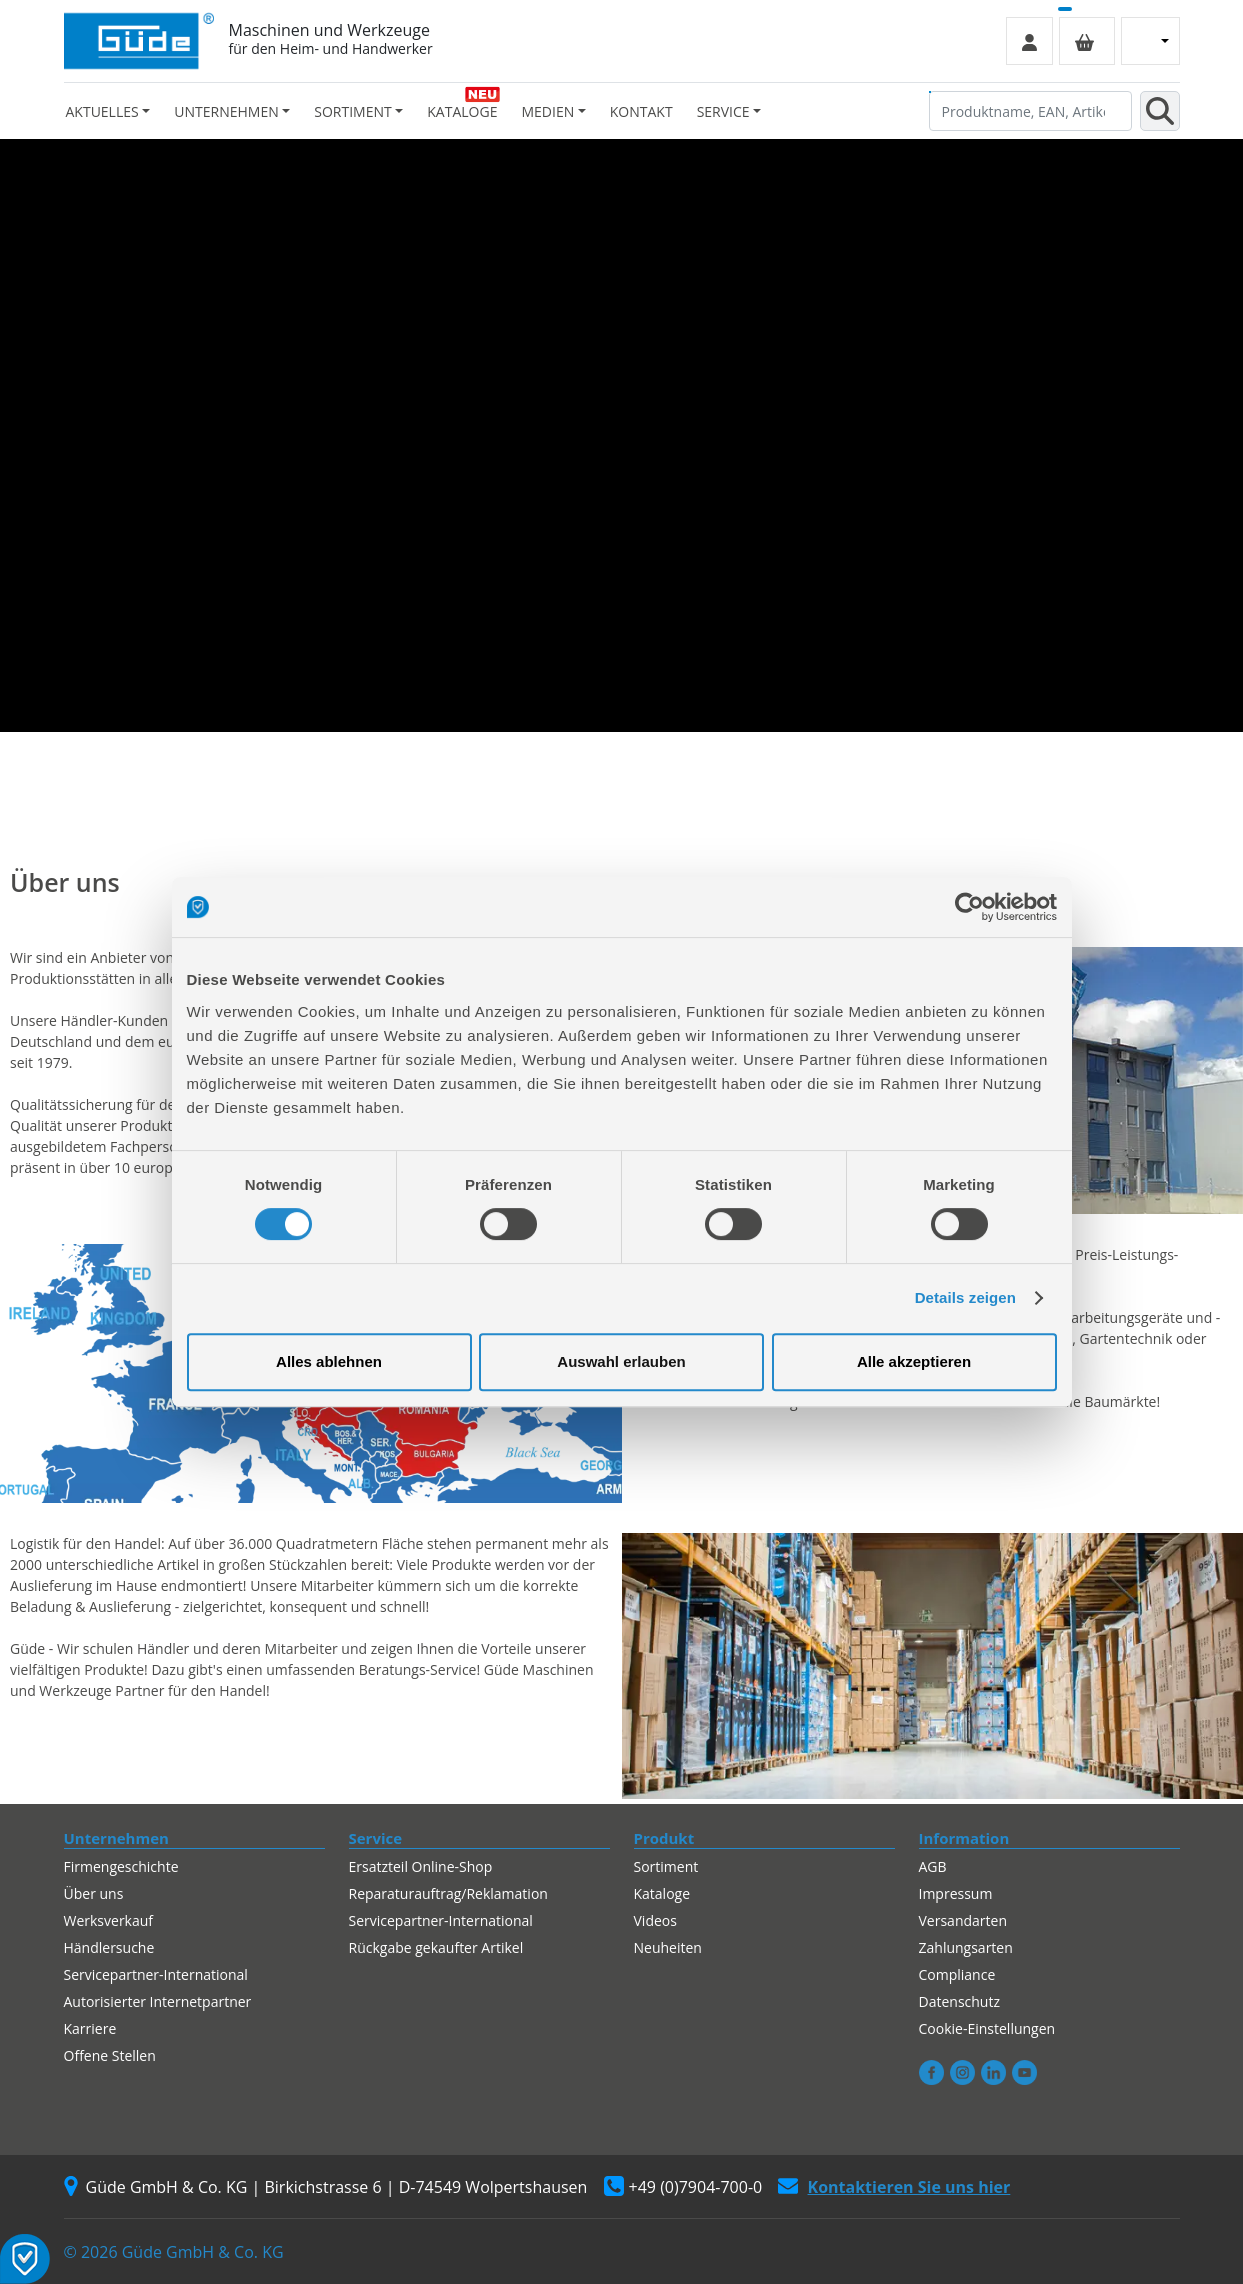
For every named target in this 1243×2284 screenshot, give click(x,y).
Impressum (956, 1893)
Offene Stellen (110, 2055)
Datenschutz (959, 2001)
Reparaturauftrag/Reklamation (448, 1893)
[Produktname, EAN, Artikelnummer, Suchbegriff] (1030, 111)
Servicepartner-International (156, 1974)
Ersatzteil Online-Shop (421, 1866)
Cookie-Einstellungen (987, 2028)
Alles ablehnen (329, 1361)
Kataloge (462, 111)
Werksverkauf (109, 1920)
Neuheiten (668, 1947)
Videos (655, 1920)
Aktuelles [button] (102, 111)
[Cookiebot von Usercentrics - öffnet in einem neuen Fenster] (969, 907)
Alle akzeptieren (914, 1361)
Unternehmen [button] (226, 111)
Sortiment (666, 1866)
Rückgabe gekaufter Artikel (436, 1947)
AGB (933, 1866)
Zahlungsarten (966, 1947)
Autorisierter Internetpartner (158, 2001)
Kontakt (641, 111)
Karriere (90, 2028)
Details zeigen (965, 1297)
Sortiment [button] (352, 111)
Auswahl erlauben (621, 1361)
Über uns (94, 1893)
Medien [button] (547, 111)
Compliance (957, 1974)
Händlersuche (109, 1947)
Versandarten (963, 1920)
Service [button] (723, 111)
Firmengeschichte (121, 1866)
